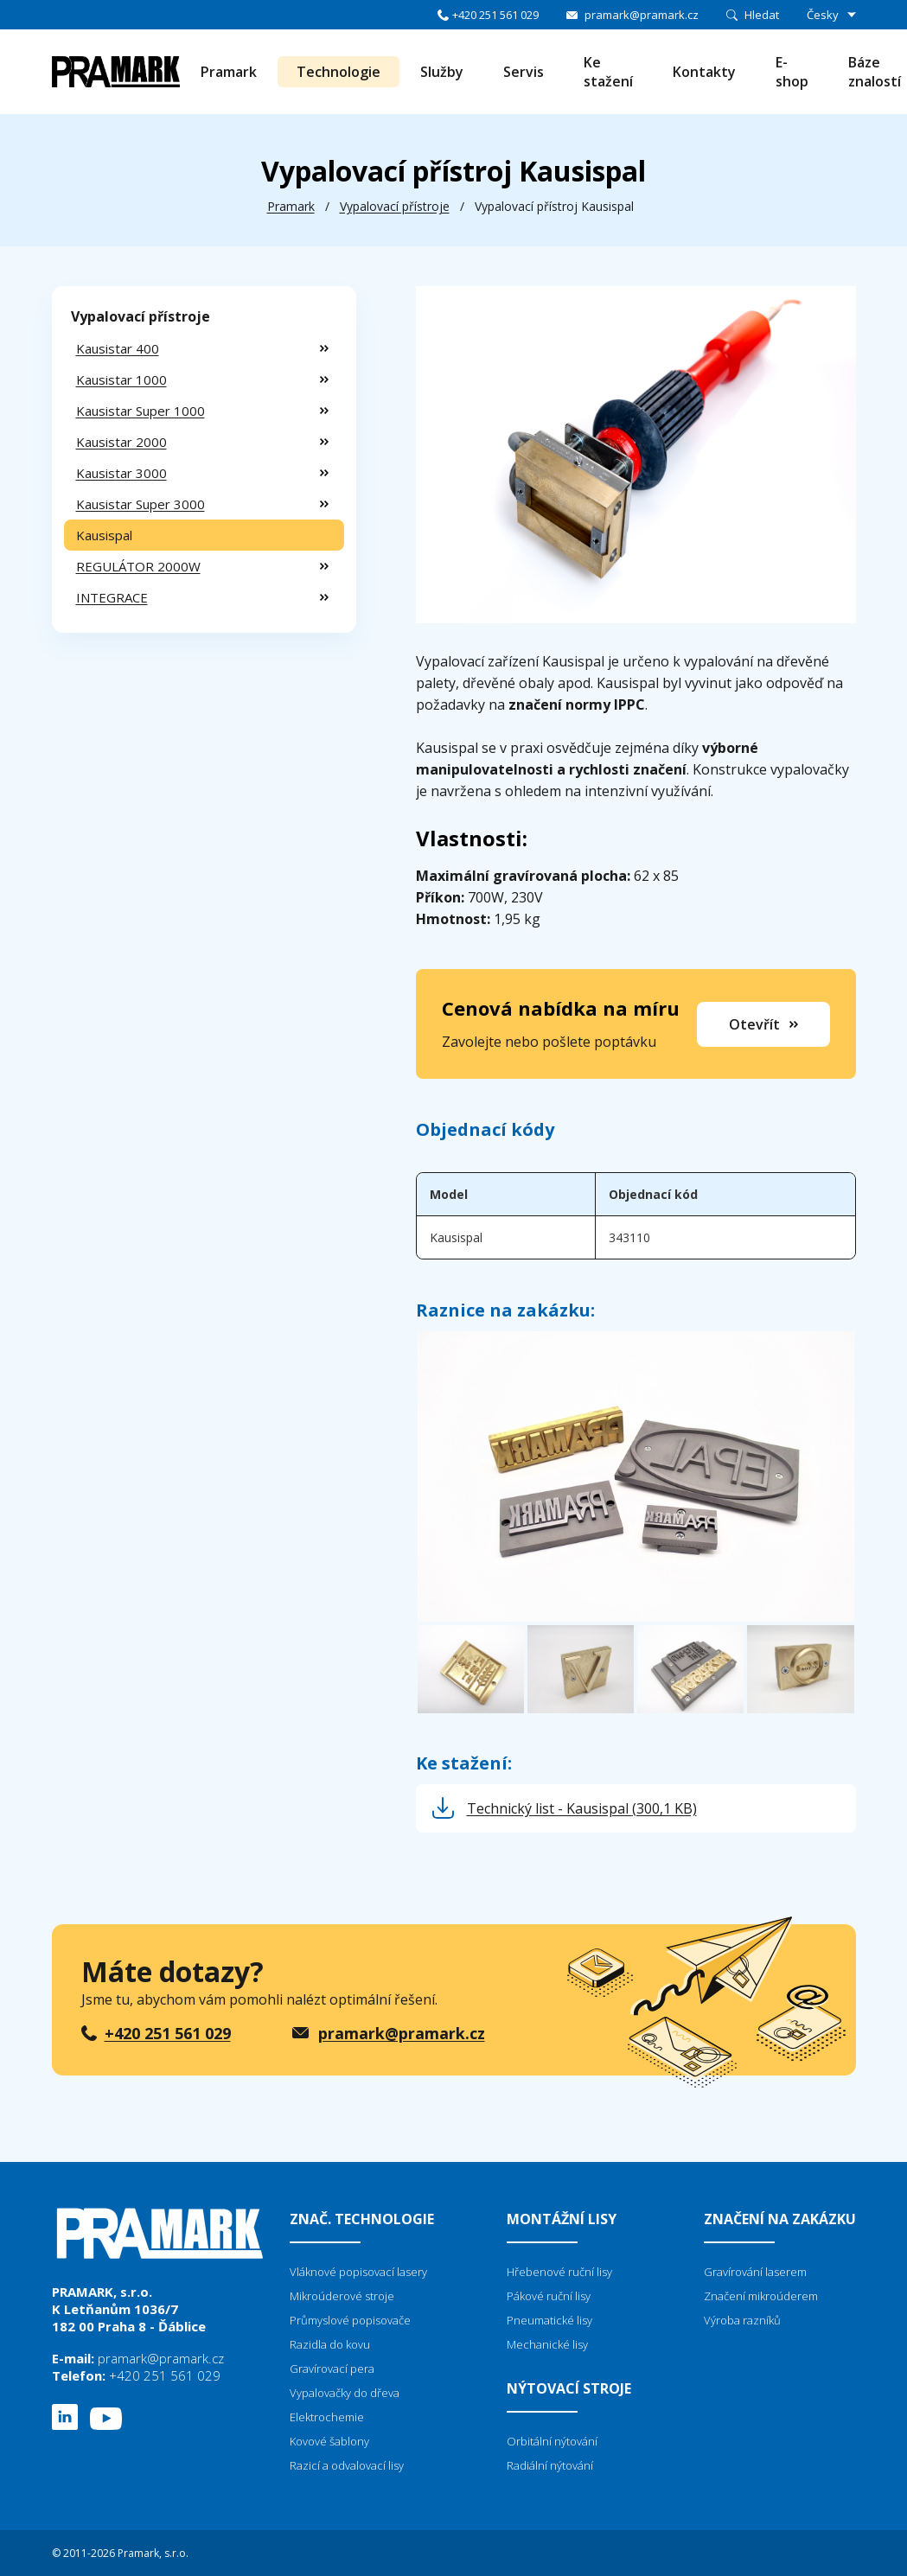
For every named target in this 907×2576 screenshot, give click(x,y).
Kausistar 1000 (121, 379)
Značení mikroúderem (761, 2296)
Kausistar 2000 (121, 441)
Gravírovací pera (332, 2368)
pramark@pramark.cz (641, 14)
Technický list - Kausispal (582, 1808)
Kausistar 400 (117, 348)
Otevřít (754, 1024)
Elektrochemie (327, 2417)
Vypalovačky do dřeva (344, 2393)
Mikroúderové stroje (342, 2296)
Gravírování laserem (755, 2272)
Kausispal (104, 535)
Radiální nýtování (550, 2465)
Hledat (761, 14)
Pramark (229, 71)
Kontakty (704, 71)
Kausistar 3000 (121, 472)
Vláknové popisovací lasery (358, 2272)
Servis (523, 71)
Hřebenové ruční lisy (559, 2272)
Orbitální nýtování (552, 2441)
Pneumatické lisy (549, 2320)
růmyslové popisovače (354, 2320)
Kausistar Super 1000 (140, 410)
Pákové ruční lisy (549, 2296)
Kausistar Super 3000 (140, 504)
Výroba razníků (742, 2320)
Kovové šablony (329, 2441)
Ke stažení (608, 72)
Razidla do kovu (330, 2344)
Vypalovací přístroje (395, 206)
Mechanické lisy (547, 2344)
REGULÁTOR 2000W (138, 566)
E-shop (792, 72)
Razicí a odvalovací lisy (347, 2465)
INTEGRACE (112, 597)
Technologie (338, 71)
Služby (441, 71)
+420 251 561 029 (495, 14)
